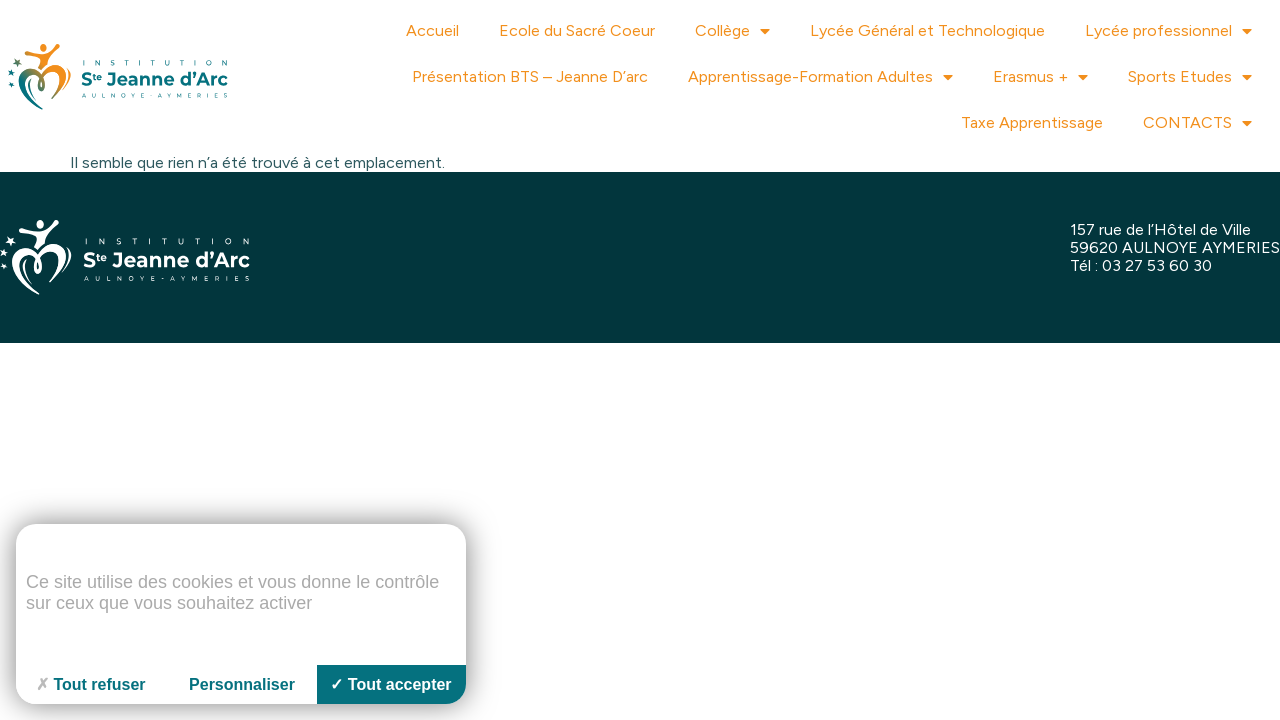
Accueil (432, 30)
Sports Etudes (1190, 77)
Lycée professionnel (1168, 31)
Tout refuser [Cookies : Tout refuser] (90, 684)
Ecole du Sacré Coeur (577, 30)
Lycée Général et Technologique (927, 30)
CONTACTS (1197, 123)
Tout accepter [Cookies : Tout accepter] (390, 684)
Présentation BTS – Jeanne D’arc (530, 76)
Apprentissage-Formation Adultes (820, 77)
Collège (732, 31)
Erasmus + (1040, 77)
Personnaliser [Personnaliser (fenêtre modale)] (242, 684)
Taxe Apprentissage (1032, 122)
